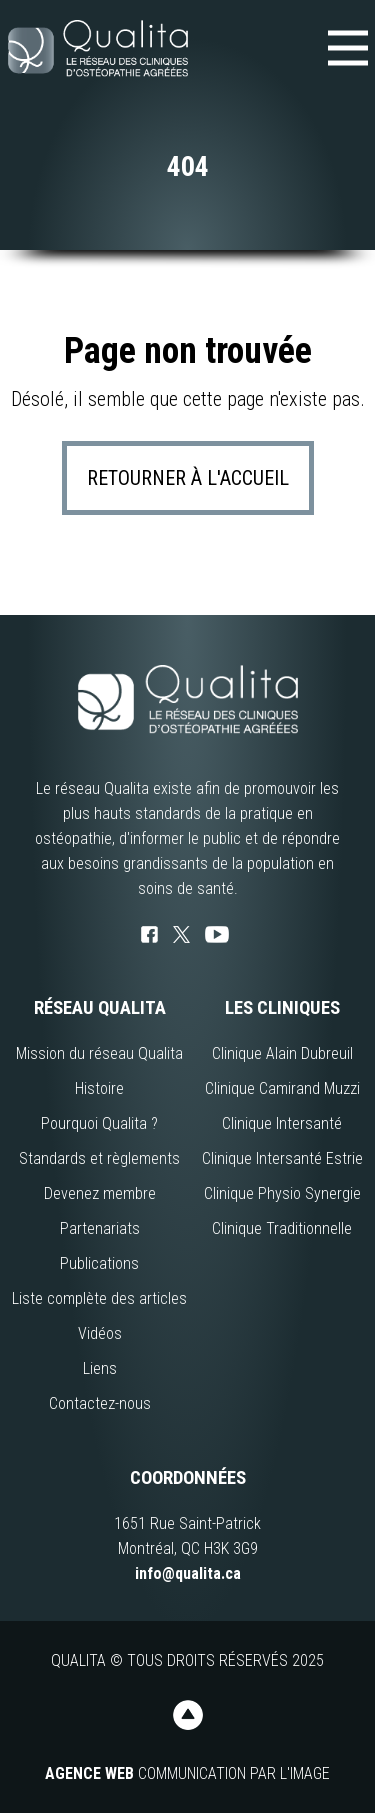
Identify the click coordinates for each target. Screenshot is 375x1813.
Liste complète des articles (99, 1298)
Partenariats (100, 1228)
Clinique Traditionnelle (282, 1228)
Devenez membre (100, 1193)
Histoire (99, 1088)
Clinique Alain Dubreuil (282, 1053)
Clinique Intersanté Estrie (282, 1158)
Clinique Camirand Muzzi (282, 1088)
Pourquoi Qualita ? (99, 1123)
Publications (99, 1263)
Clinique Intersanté (282, 1123)
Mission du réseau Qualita (99, 1053)
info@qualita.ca (188, 1573)
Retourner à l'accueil (188, 478)
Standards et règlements (99, 1158)
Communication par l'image (187, 1773)
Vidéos (100, 1333)
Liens (100, 1368)
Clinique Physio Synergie (282, 1193)
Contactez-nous (100, 1403)
